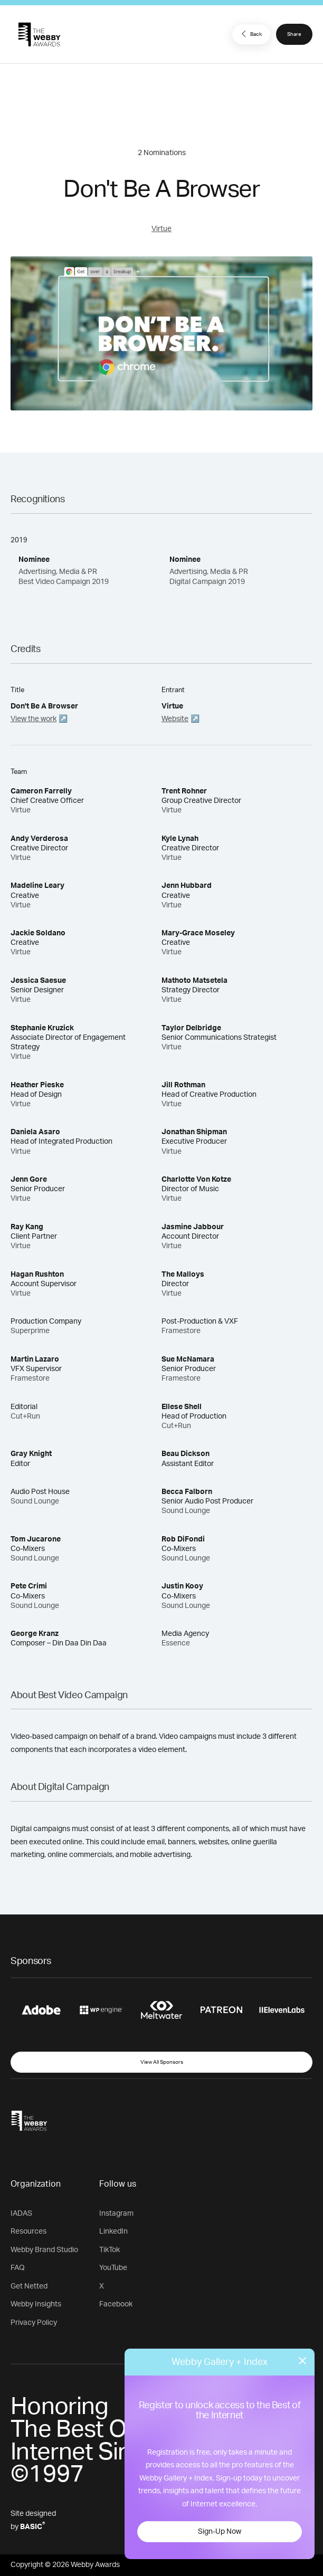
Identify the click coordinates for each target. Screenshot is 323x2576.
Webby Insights (36, 2304)
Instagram (116, 2213)
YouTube (113, 2268)
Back (250, 33)
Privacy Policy (34, 2322)
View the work (33, 719)
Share (294, 34)
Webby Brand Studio (44, 2250)
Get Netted (29, 2286)
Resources (28, 2231)
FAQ (18, 2268)
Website (175, 719)
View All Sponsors (161, 2062)
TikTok (109, 2250)
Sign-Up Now (219, 2531)
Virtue (161, 229)
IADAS (21, 2213)
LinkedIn (113, 2231)
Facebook (115, 2304)
